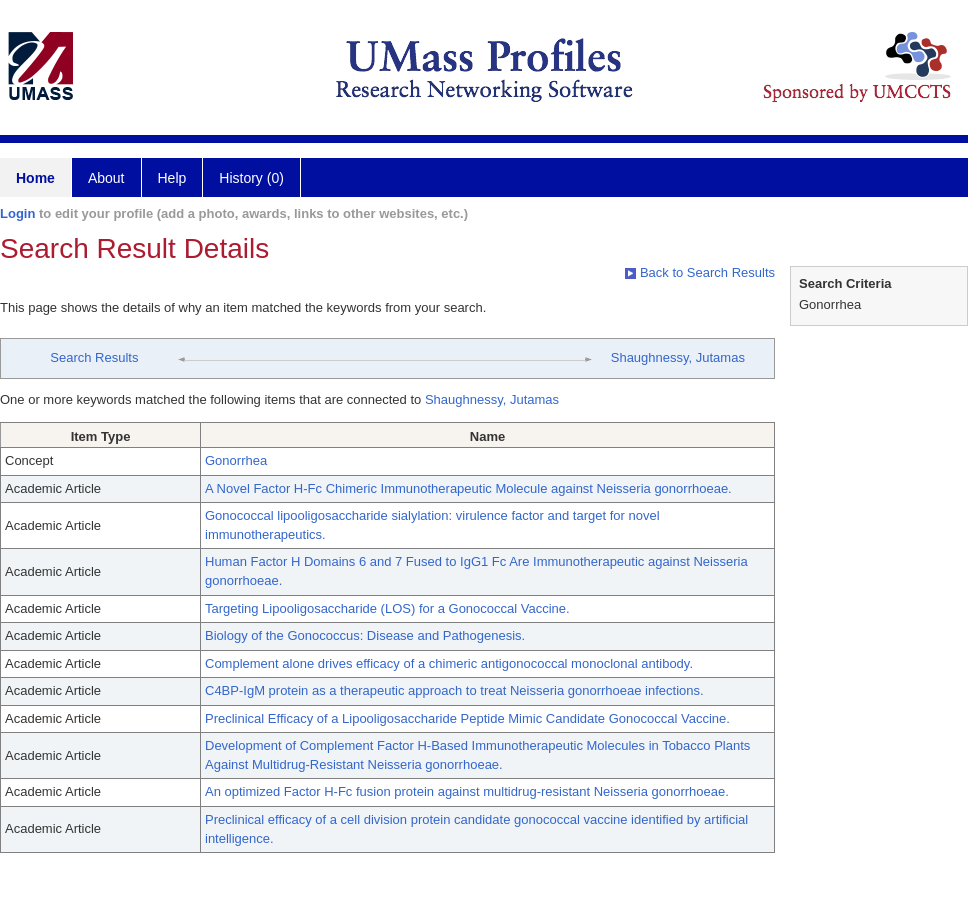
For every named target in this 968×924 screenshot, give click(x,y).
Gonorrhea (236, 460)
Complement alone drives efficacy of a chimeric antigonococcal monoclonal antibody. (449, 663)
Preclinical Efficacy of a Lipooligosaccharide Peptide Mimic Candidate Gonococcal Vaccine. (467, 718)
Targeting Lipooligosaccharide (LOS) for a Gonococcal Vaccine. (387, 608)
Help (172, 178)
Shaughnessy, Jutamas (678, 357)
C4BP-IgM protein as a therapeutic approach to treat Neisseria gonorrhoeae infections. (454, 690)
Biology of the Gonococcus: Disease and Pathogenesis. (365, 635)
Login (17, 213)
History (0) (251, 178)
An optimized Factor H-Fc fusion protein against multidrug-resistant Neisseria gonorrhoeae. (467, 791)
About (106, 178)
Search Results (94, 357)
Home (35, 178)
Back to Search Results (700, 272)
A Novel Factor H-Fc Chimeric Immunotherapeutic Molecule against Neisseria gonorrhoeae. (468, 488)
